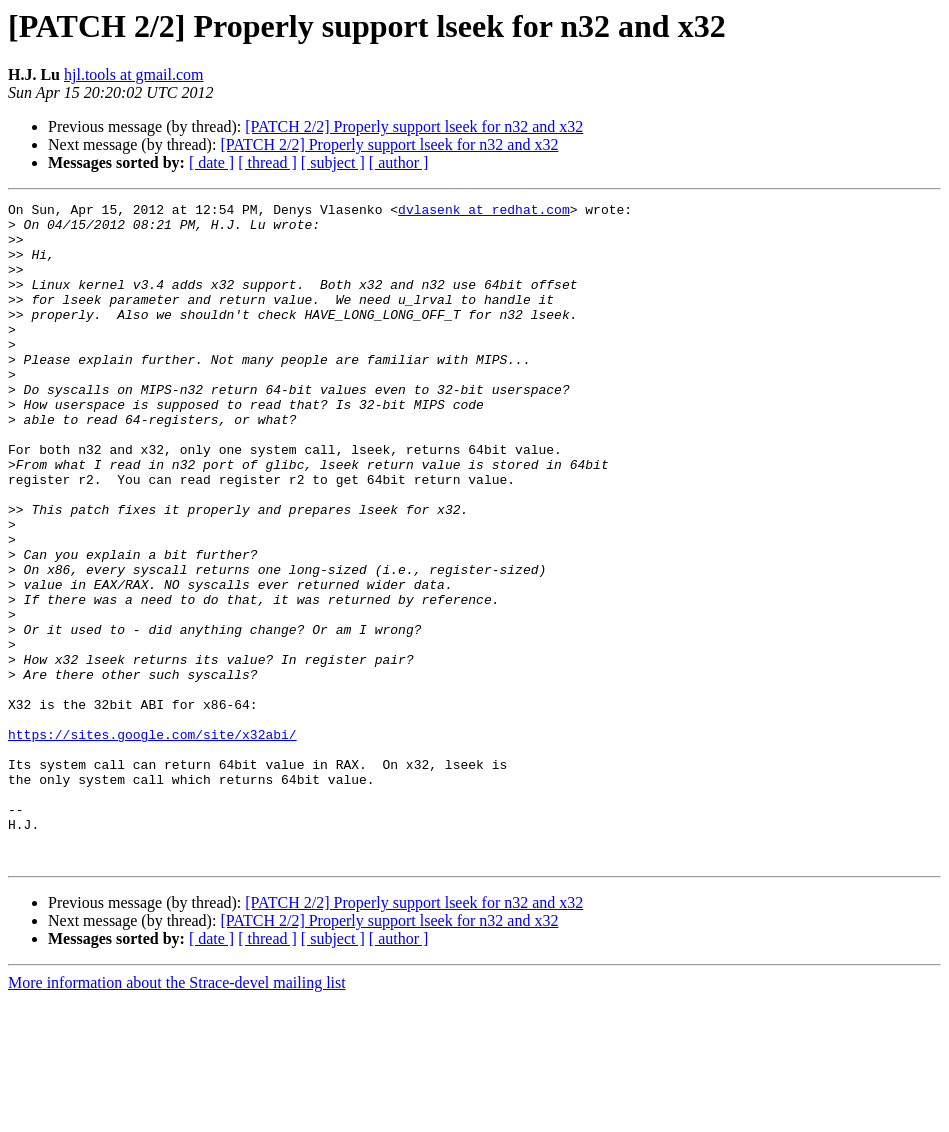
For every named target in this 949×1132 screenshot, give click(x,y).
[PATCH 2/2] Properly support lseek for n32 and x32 (414, 126)
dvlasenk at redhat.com (484, 212)
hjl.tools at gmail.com (134, 74)
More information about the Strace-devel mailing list (177, 1114)
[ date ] (211, 162)
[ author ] (399, 162)
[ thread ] (267, 162)
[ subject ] (333, 162)
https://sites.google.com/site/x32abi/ (152, 842)
